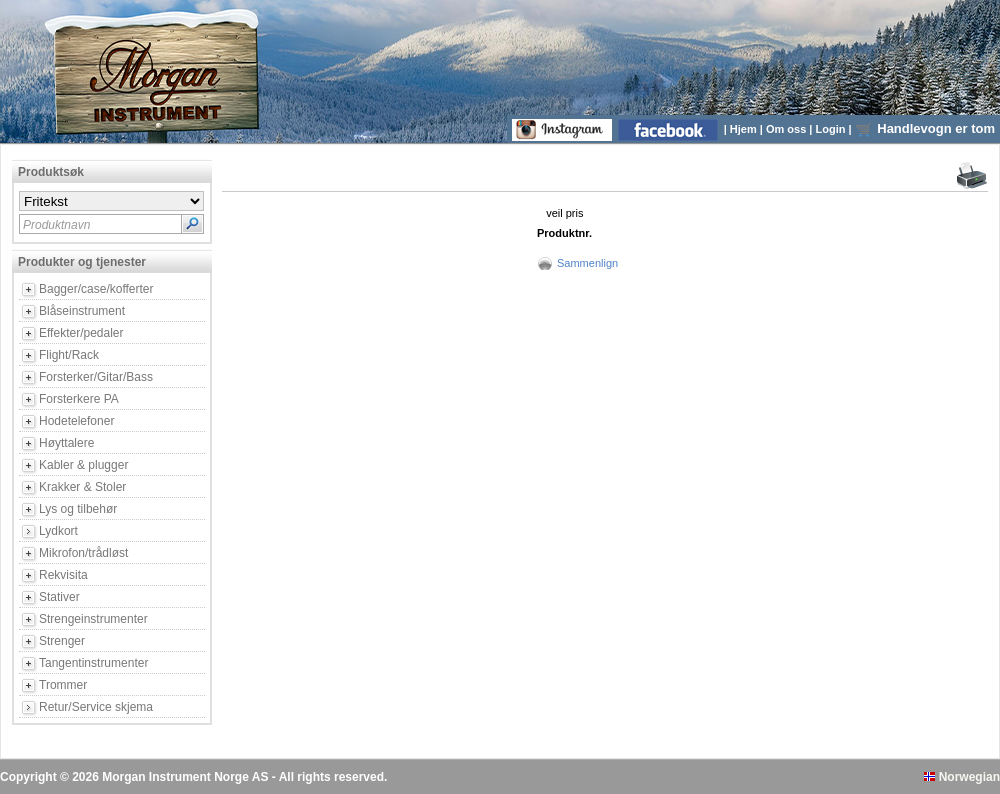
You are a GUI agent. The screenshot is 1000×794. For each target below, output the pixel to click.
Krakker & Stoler (82, 487)
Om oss (787, 129)
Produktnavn (56, 225)
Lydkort (58, 531)
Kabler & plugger (83, 465)
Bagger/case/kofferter (96, 289)
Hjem (745, 129)
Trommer (63, 685)
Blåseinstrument (82, 311)
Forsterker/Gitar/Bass (96, 377)
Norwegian (962, 777)
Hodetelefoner (76, 421)
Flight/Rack (69, 355)
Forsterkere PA (79, 399)
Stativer (59, 597)
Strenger (62, 641)
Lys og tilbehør (78, 509)
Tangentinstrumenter (93, 663)
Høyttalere (66, 443)
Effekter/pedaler (81, 333)
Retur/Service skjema (96, 707)
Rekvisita (63, 575)
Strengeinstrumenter (93, 619)
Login (832, 129)
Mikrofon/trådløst (83, 553)
